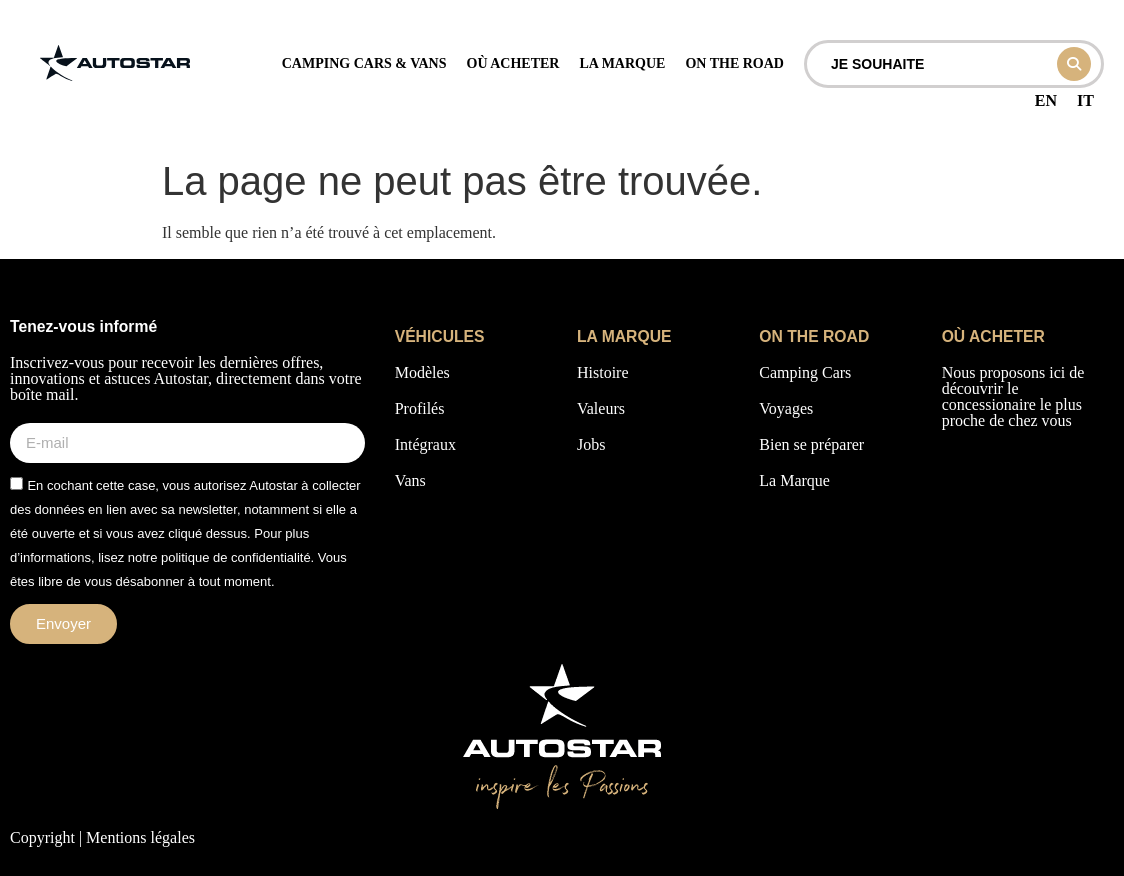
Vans (410, 480)
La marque (622, 63)
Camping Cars (805, 372)
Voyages (786, 408)
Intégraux (425, 444)
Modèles (422, 372)
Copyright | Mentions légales (102, 837)
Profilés (420, 408)
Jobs (591, 444)
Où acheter (513, 63)
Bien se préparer (811, 444)
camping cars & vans (364, 63)
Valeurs (601, 408)
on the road (734, 63)
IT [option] (1085, 100)
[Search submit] (1074, 64)
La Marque (794, 480)
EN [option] (1046, 100)
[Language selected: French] (1064, 103)
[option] (1046, 101)
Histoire (603, 372)
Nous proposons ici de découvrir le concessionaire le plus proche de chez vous (1013, 396)
